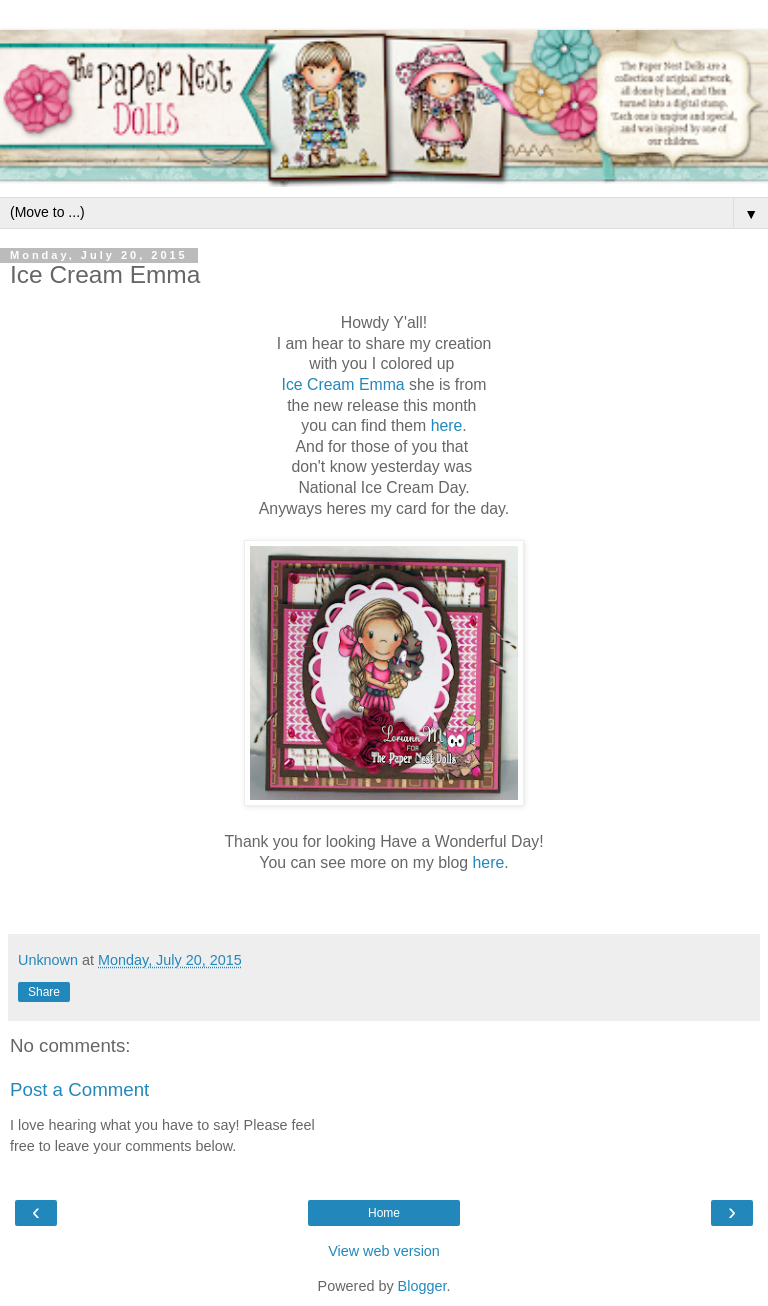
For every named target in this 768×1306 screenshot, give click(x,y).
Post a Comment (79, 1089)
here (447, 425)
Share (44, 992)
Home (384, 1213)
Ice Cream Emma (343, 384)
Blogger (422, 1286)
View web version (384, 1251)
